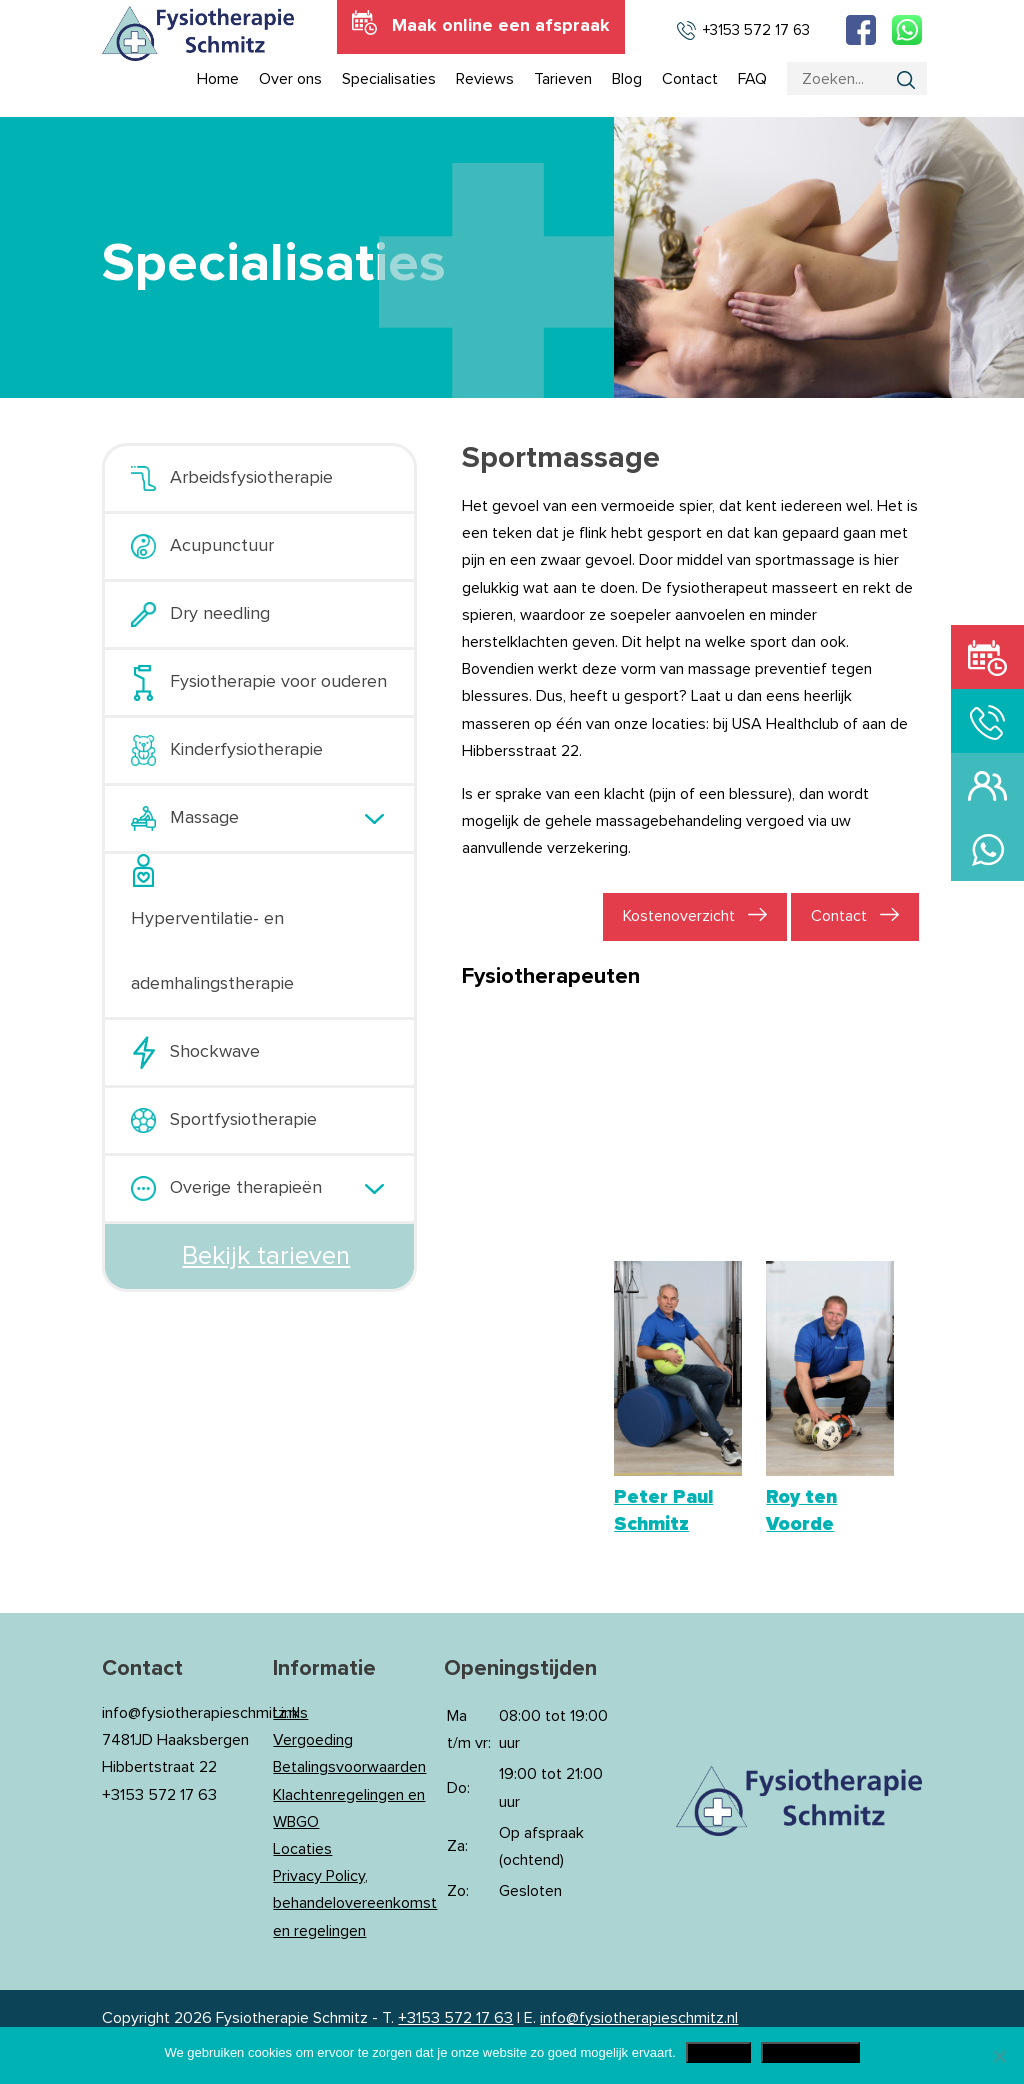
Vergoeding (313, 1740)
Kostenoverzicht (679, 916)
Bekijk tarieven (266, 1256)
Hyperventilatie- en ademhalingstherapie (212, 951)
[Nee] (999, 2056)
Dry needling (220, 614)
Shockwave (215, 1052)
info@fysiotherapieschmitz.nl (639, 2018)
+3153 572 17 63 (455, 2018)
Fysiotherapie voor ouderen (278, 682)
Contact (839, 916)
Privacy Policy (810, 2052)
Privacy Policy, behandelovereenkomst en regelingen (355, 1903)
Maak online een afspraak (501, 26)
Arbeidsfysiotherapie (251, 478)
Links (290, 1713)
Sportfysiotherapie (243, 1120)
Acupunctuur (222, 546)
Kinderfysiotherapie (246, 750)
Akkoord (718, 2052)
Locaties (302, 1849)
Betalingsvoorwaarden (349, 1767)
